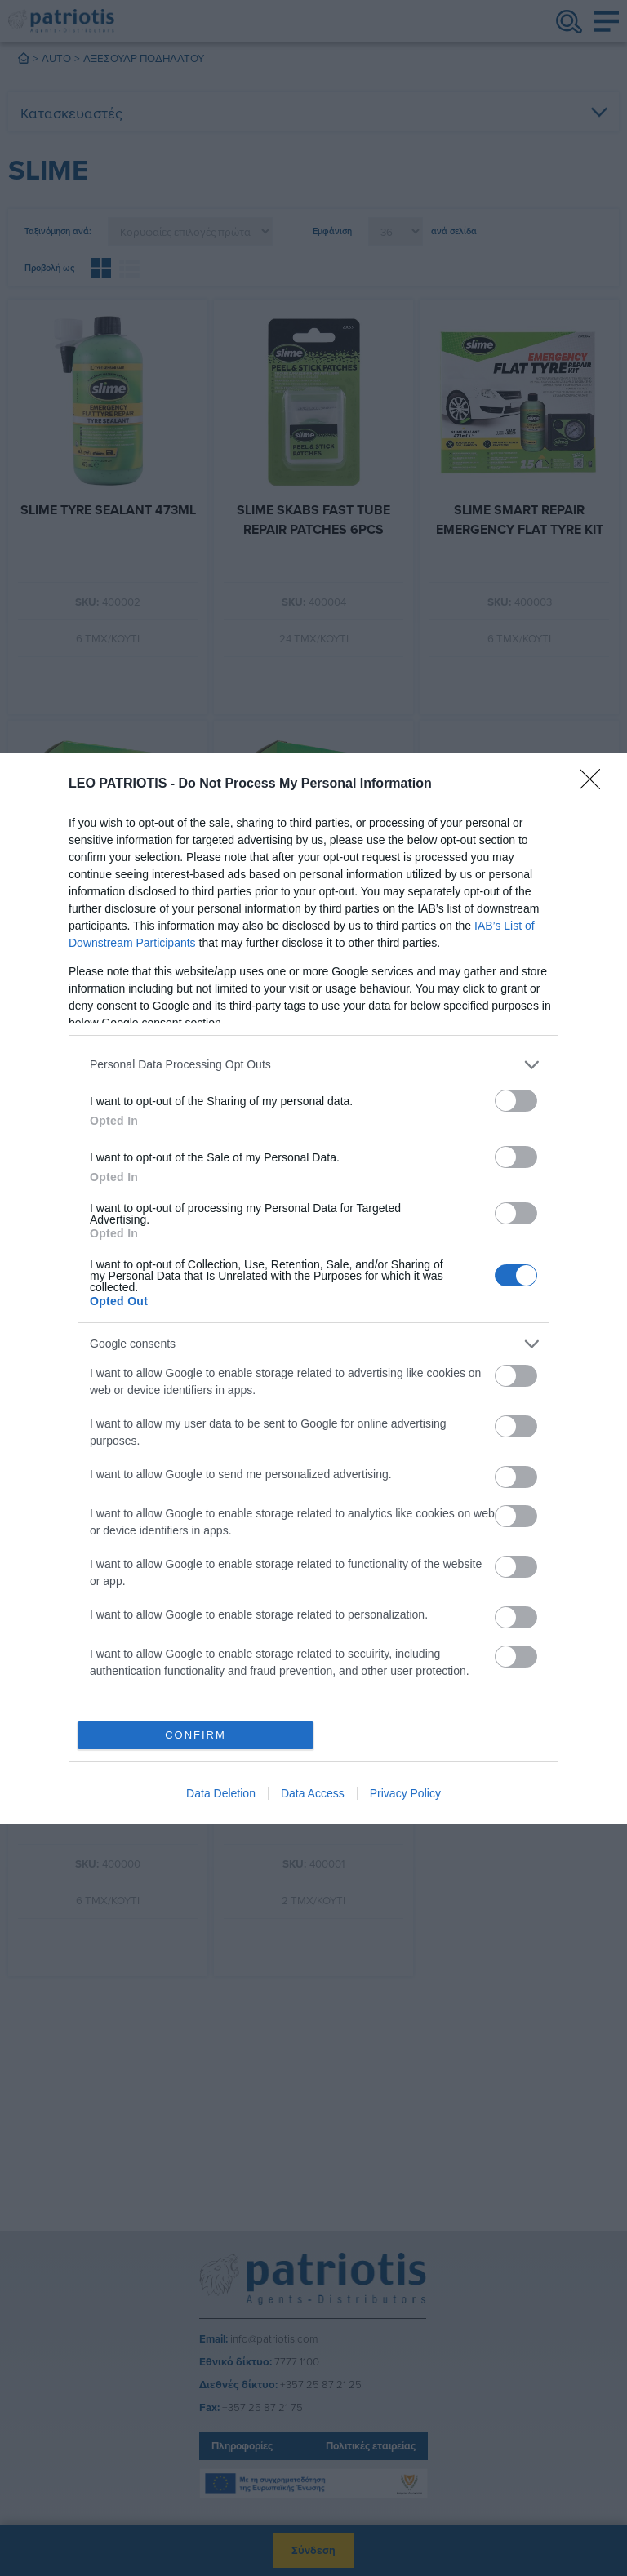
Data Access (313, 1793)
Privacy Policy (405, 1793)
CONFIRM (195, 1735)
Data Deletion (221, 1793)
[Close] (595, 784)
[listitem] (313, 1064)
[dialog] (313, 1288)
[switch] (516, 1101)
